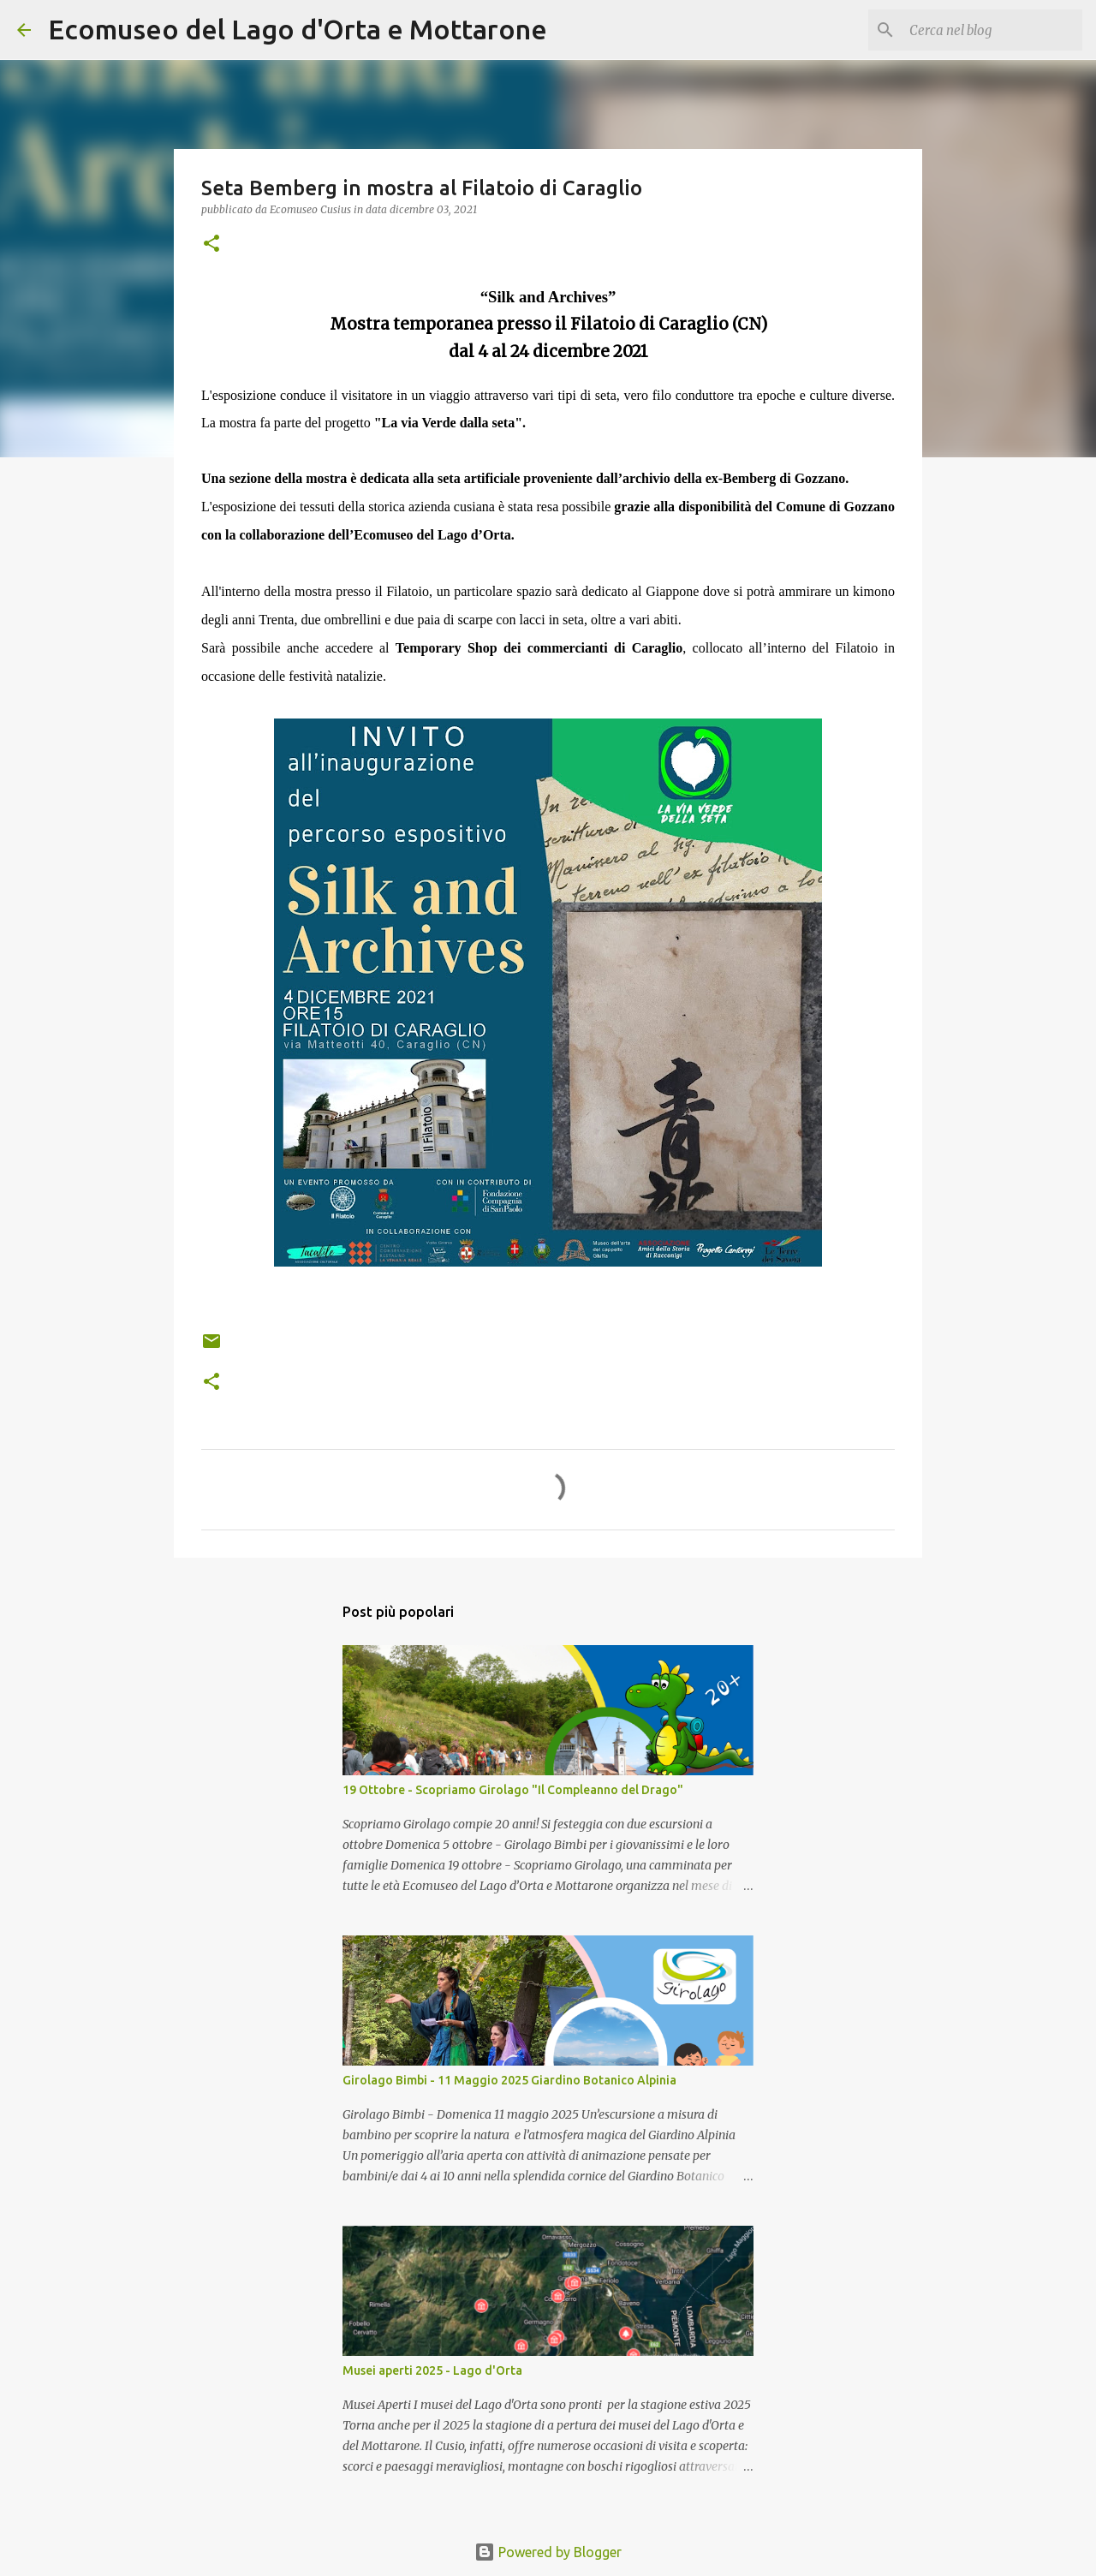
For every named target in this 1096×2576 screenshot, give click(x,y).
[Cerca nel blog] (992, 30)
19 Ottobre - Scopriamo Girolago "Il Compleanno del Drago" (512, 1790)
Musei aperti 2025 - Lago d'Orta (432, 2370)
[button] (211, 244)
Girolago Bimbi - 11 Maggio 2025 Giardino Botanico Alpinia (509, 2080)
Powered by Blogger (548, 2552)
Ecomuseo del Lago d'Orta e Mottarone (297, 29)
